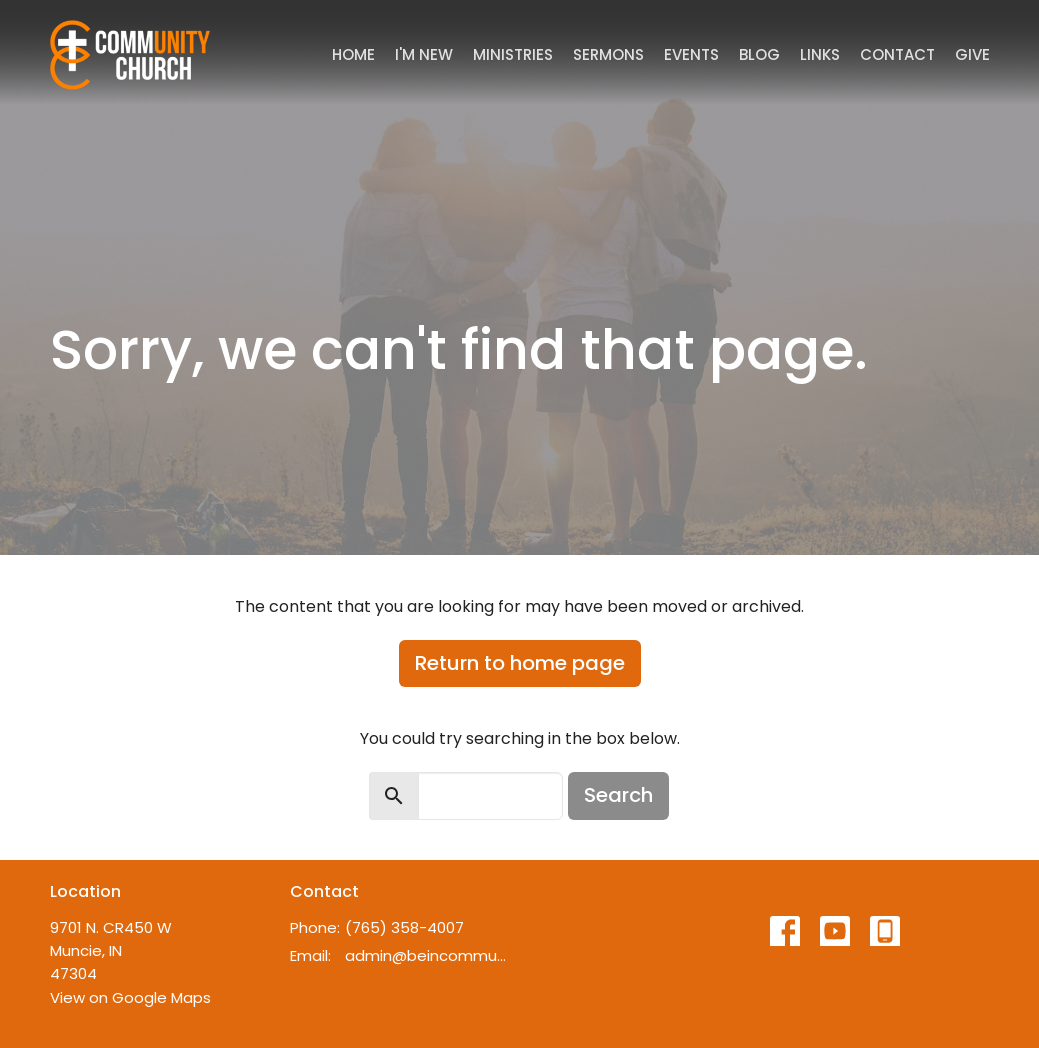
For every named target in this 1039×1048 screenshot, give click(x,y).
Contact (897, 54)
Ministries (513, 54)
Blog (759, 54)
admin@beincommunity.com (427, 955)
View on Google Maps (130, 997)
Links (820, 54)
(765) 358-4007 (404, 927)
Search (618, 795)
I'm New (424, 54)
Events (691, 54)
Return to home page (520, 663)
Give (972, 54)
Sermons (608, 54)
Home (353, 54)
